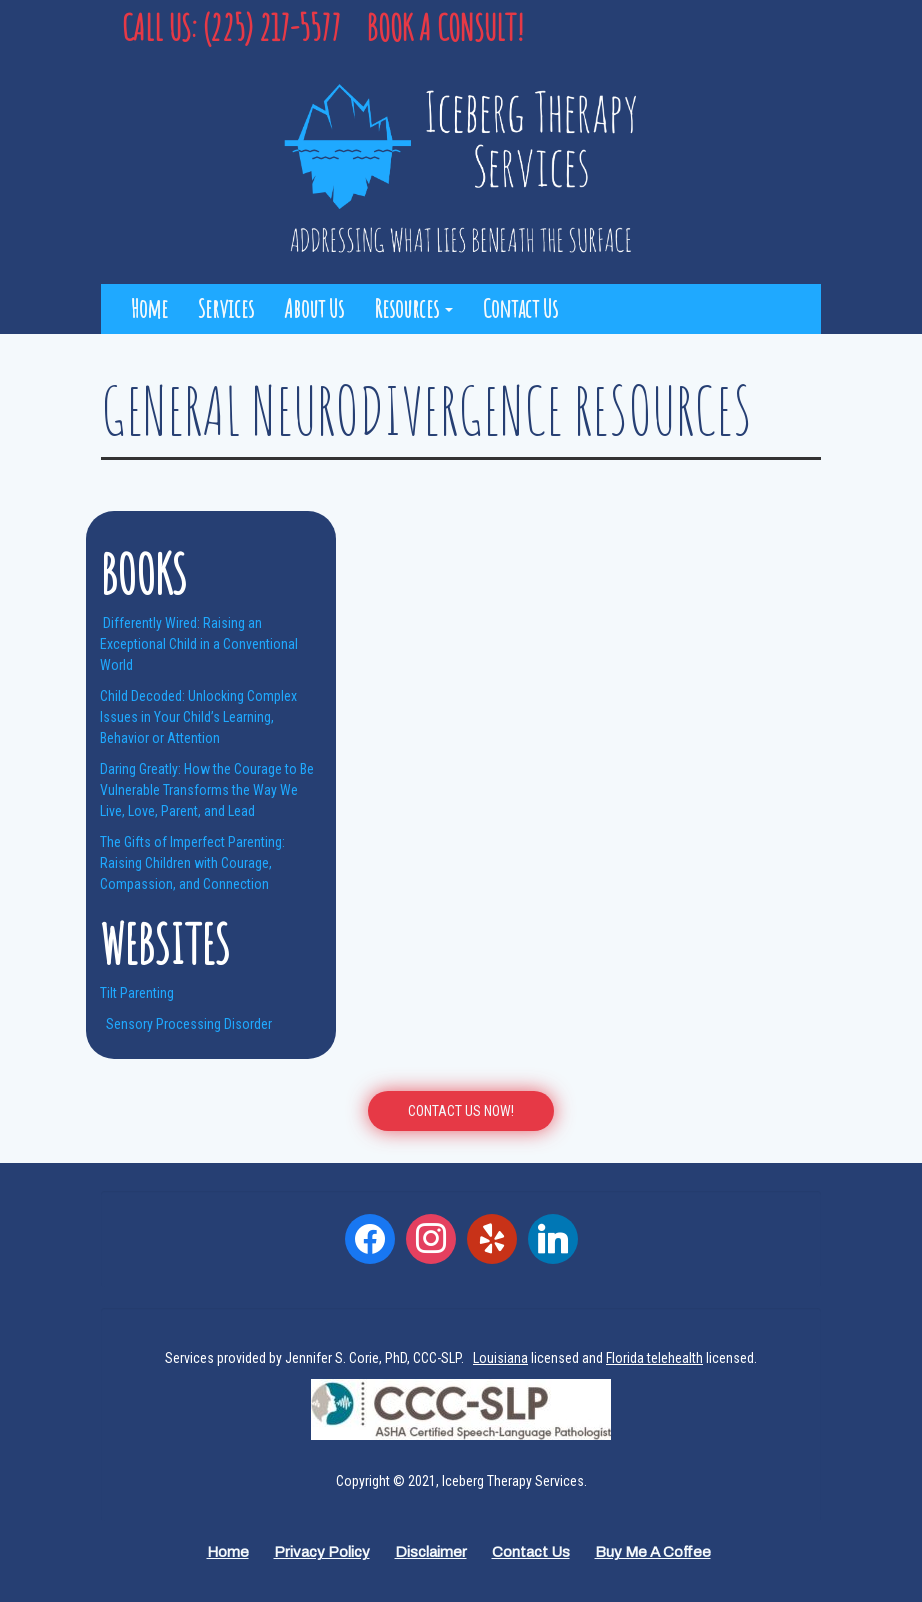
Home (149, 308)
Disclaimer (431, 1552)
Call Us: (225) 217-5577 (231, 27)
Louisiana (500, 1358)
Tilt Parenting (137, 993)
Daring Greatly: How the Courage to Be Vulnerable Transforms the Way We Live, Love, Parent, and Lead (207, 790)
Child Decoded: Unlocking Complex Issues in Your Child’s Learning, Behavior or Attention (198, 717)
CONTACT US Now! (461, 1111)
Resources (413, 308)
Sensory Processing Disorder (187, 1024)
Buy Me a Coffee (653, 1552)
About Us (314, 308)
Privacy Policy (322, 1552)
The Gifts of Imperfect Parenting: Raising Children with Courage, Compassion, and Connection (192, 863)
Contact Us (520, 308)
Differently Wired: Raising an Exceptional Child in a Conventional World (199, 644)
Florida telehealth (654, 1358)
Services (226, 308)
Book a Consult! (445, 27)
